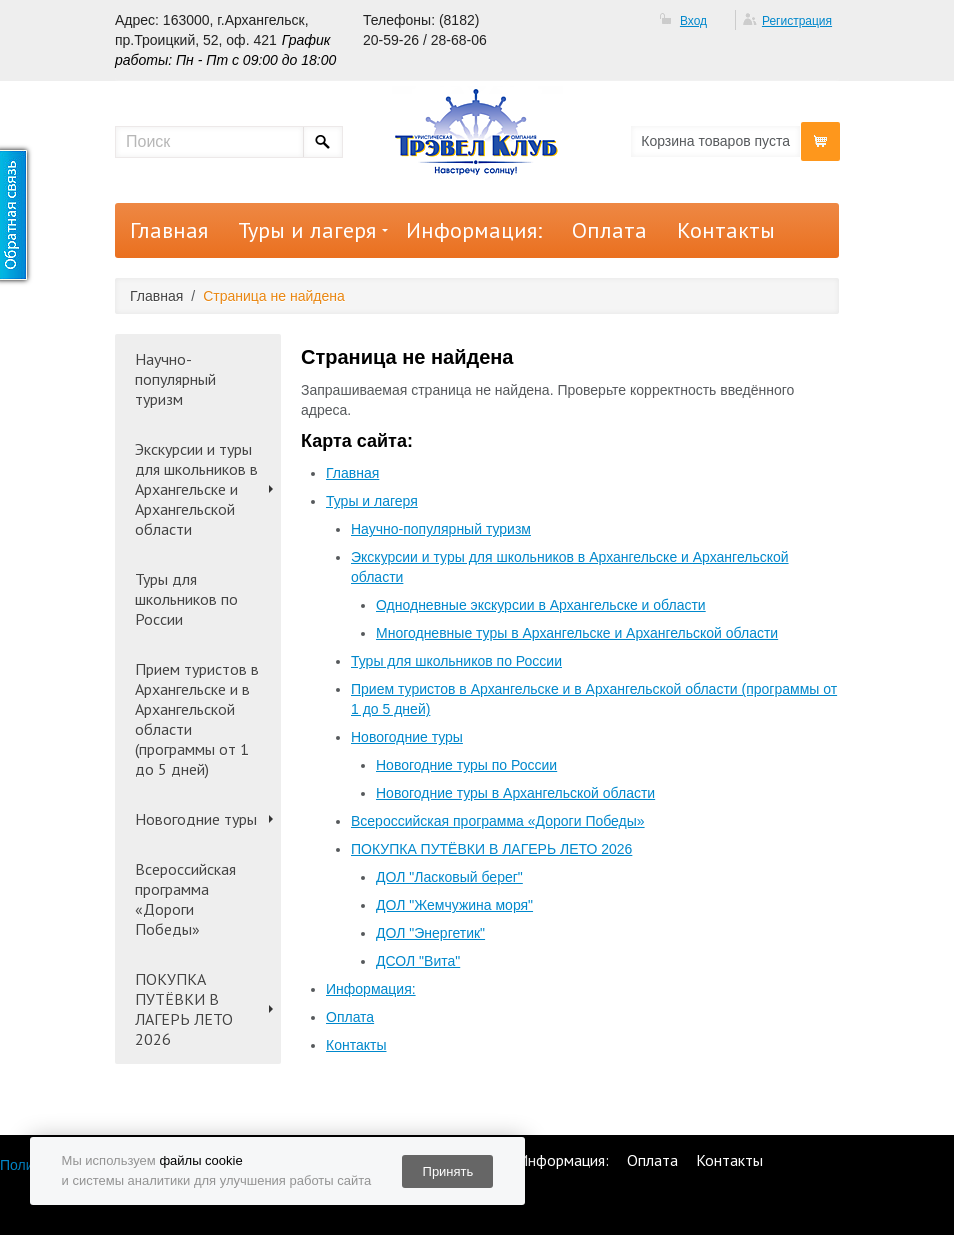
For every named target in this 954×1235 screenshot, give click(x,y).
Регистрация (797, 21)
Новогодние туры (196, 819)
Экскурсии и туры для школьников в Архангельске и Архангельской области (196, 489)
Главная (169, 230)
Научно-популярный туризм (175, 379)
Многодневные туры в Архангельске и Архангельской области (577, 633)
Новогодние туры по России (466, 765)
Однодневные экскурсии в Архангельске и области (541, 605)
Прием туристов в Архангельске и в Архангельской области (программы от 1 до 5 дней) (197, 719)
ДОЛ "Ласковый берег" (449, 877)
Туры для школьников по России (186, 599)
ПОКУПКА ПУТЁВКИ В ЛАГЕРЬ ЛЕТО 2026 (184, 1009)
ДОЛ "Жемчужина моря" (454, 905)
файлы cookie (200, 1160)
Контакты (726, 230)
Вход (693, 21)
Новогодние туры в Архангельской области (515, 793)
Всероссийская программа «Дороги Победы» (185, 899)
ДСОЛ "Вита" (418, 961)
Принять (448, 1171)
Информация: (474, 230)
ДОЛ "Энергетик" (430, 933)
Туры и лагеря (307, 230)
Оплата (609, 230)
